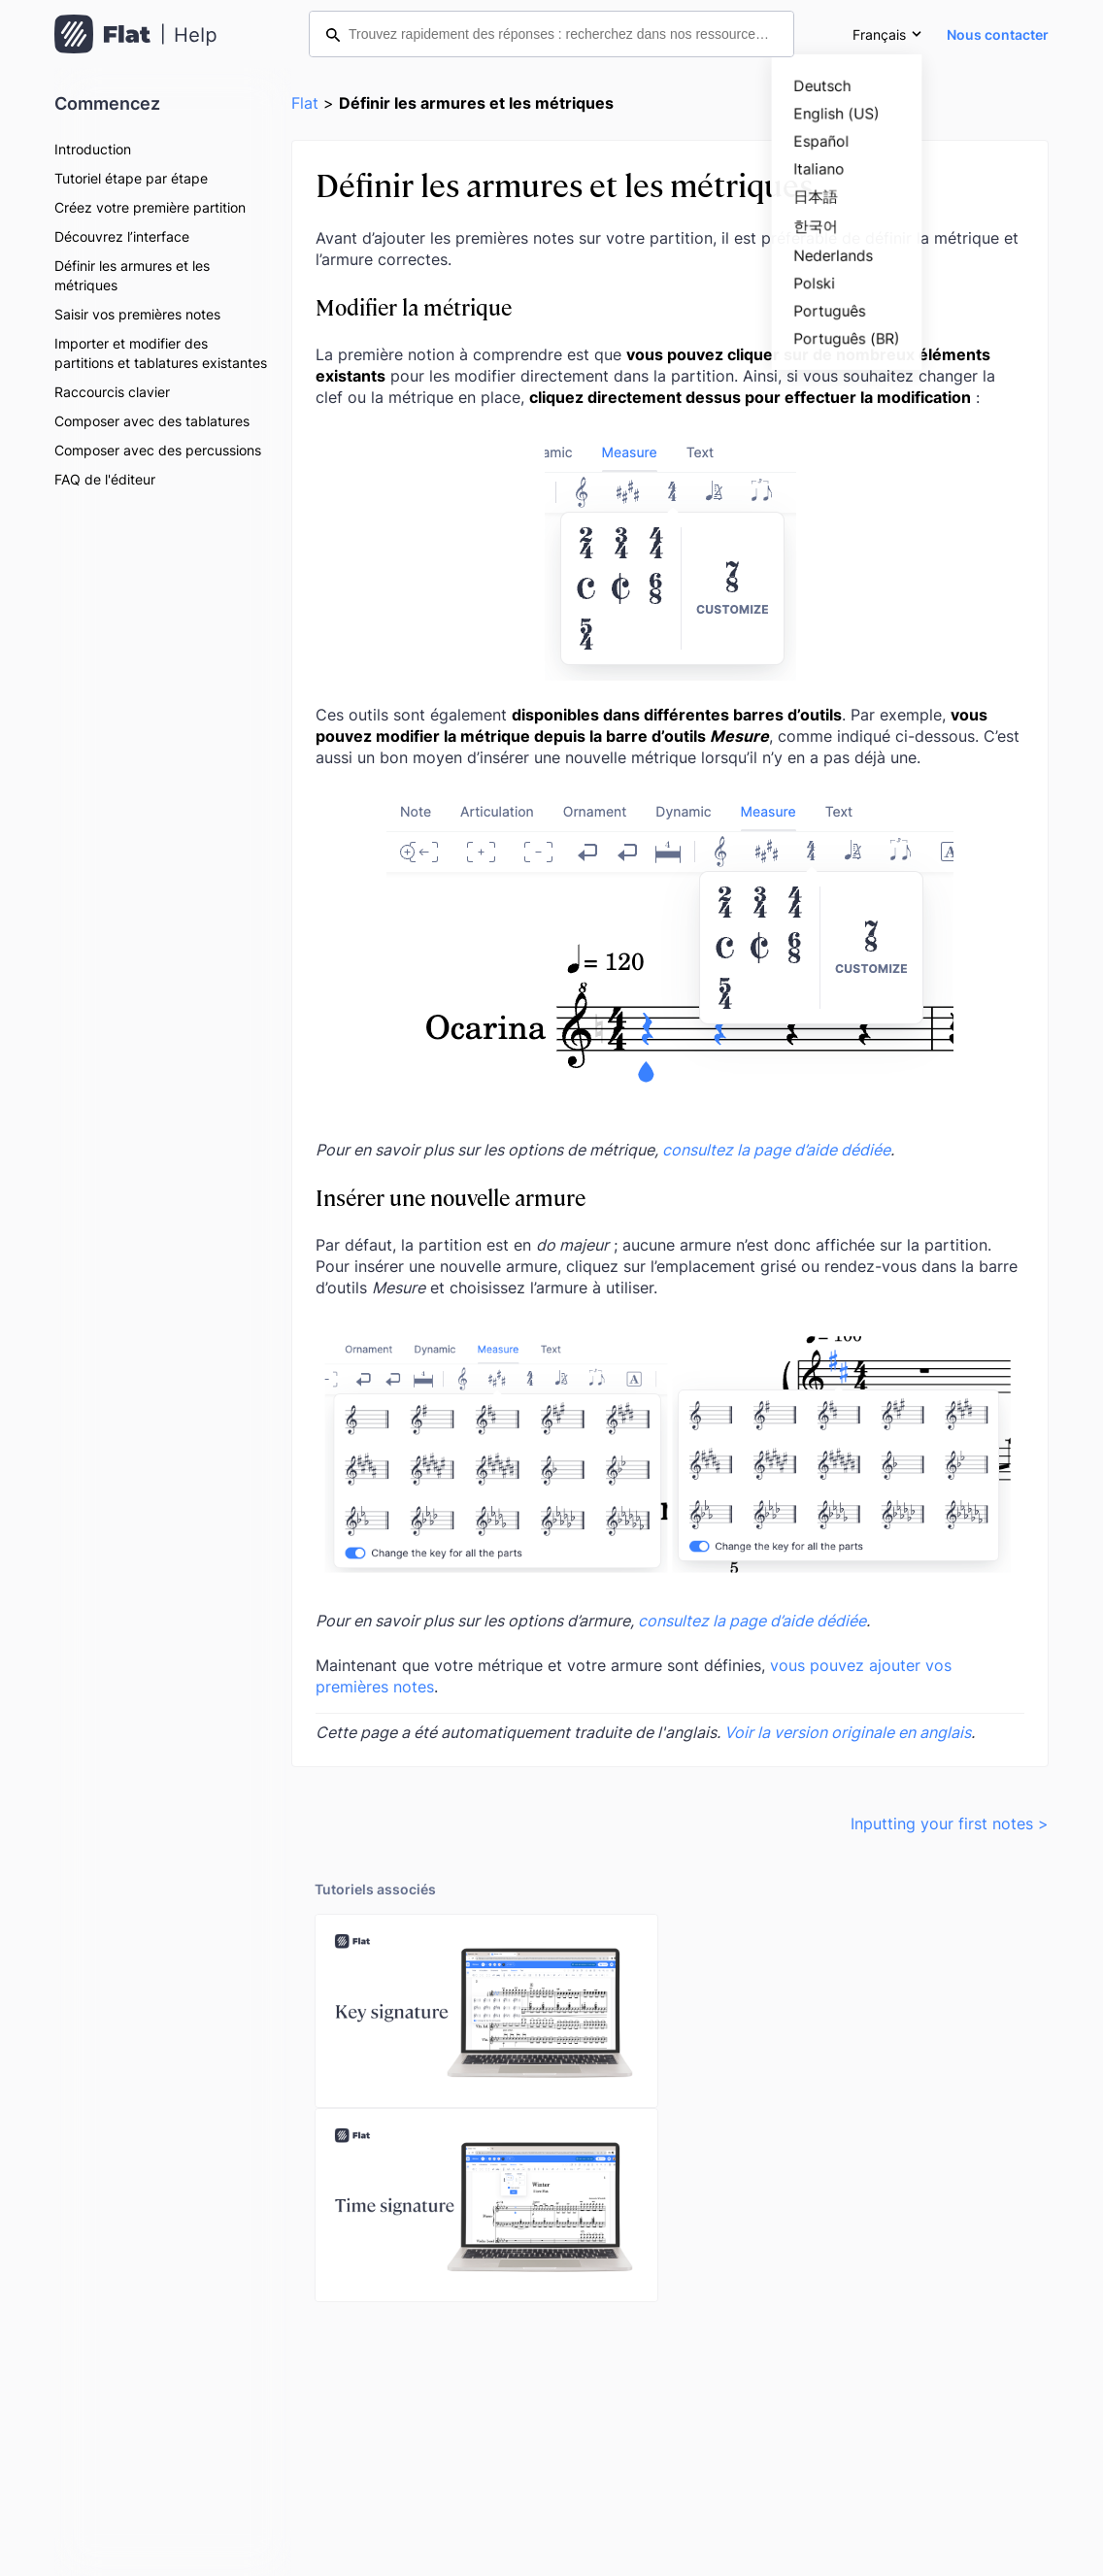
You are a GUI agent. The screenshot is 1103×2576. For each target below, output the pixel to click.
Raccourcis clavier (112, 392)
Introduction (92, 149)
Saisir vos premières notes (137, 314)
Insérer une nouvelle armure (450, 1197)
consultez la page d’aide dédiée (776, 1149)
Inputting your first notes (942, 1823)
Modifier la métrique (414, 306)
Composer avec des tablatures (152, 421)
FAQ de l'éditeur (104, 479)
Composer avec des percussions (157, 450)
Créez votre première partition (150, 207)
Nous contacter (998, 34)
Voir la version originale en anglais (847, 1732)
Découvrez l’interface (121, 236)
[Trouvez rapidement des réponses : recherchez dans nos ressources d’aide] (551, 34)
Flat (304, 103)
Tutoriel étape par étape (131, 178)
